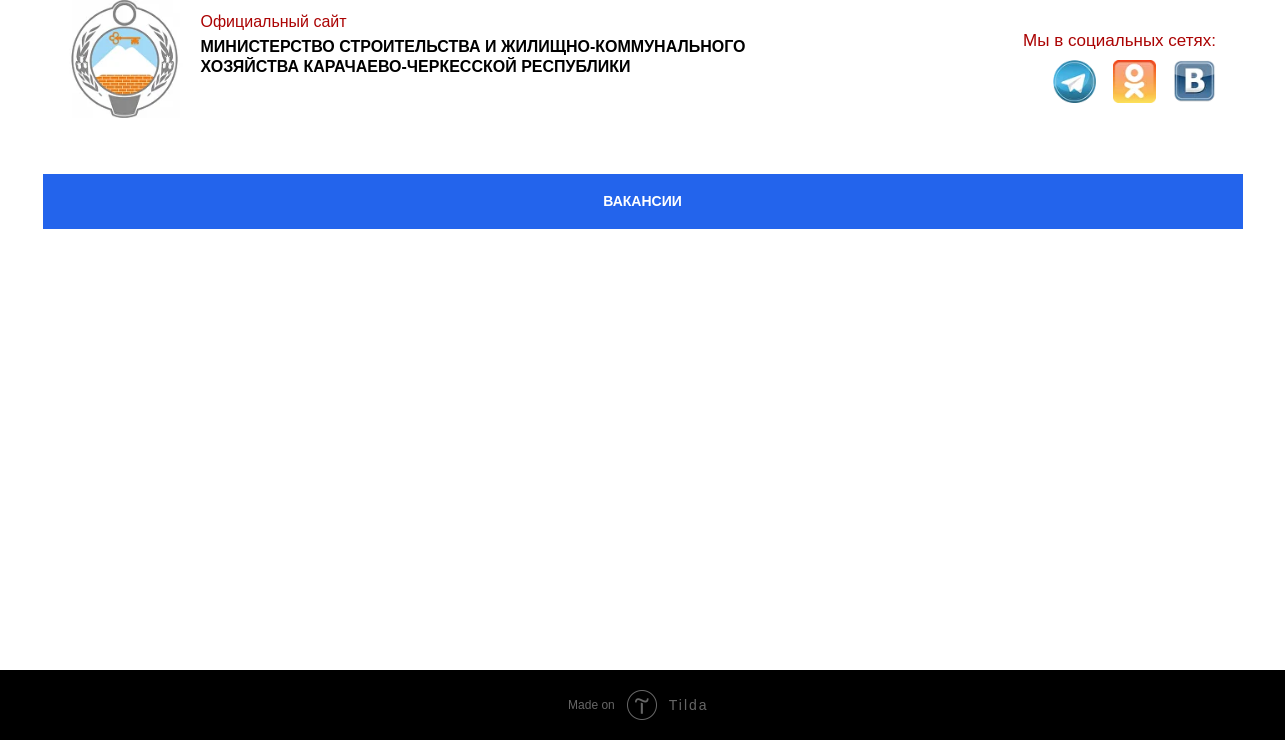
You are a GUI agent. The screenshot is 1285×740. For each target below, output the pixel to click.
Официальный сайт (274, 21)
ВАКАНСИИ (642, 201)
